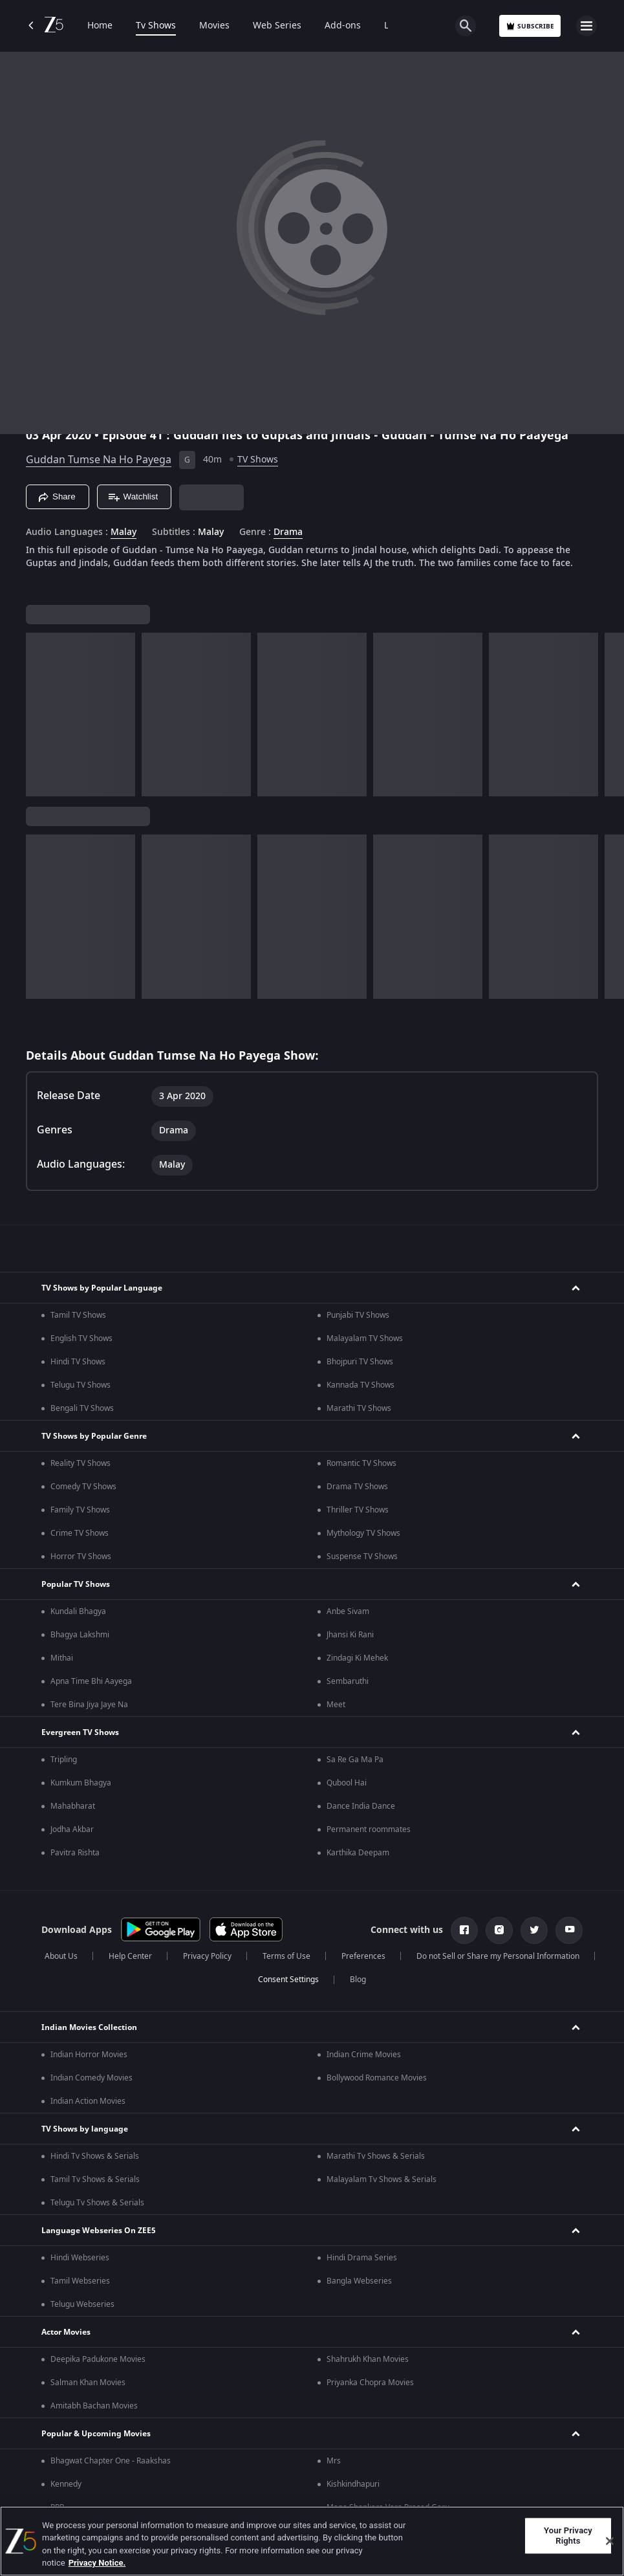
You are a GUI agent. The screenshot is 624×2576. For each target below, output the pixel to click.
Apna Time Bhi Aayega (91, 1681)
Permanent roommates (369, 1829)
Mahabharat (72, 1806)
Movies (214, 25)
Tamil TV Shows (78, 1315)
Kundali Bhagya (78, 1611)
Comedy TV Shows (83, 1486)
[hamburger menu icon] (586, 26)
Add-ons (343, 25)
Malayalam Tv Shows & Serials (381, 2179)
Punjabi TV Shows (358, 1315)
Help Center (130, 1956)
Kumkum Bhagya (80, 1783)
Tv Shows (156, 25)
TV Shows (257, 459)
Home (100, 25)
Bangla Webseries (359, 2281)
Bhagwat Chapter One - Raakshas (110, 2461)
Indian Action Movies (87, 2101)
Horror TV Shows (80, 1556)
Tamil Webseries (80, 2281)
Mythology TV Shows (363, 1533)
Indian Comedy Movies (91, 2078)
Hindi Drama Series (362, 2258)
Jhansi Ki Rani (350, 1635)
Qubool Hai (347, 1783)
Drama (288, 532)
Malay (123, 532)
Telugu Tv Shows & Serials (97, 2203)
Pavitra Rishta (75, 1853)
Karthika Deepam (358, 1853)
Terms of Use (286, 1956)
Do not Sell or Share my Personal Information (497, 1956)
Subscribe (530, 26)
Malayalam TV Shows (365, 1338)
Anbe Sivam (348, 1611)
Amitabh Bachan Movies (94, 2406)
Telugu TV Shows (80, 1385)
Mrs (334, 2461)
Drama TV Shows (357, 1486)
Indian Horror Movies (88, 2054)
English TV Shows (81, 1338)
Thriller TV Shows (358, 1510)
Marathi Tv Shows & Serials (376, 2156)
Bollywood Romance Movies (377, 2078)
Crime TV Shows (79, 1533)
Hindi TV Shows (77, 1362)
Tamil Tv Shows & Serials (95, 2179)
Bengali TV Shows (82, 1408)
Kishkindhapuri (353, 2484)
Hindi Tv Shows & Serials (94, 2156)
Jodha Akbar (72, 1829)
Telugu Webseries (82, 2304)
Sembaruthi (348, 1681)
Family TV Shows (80, 1510)
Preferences (363, 1956)
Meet (336, 1704)
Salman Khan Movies (87, 2382)
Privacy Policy (207, 1956)
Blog (358, 1979)
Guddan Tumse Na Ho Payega (98, 460)
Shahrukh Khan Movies (368, 2359)
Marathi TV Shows (359, 1408)
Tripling (63, 1759)
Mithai (61, 1658)
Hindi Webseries (79, 2258)
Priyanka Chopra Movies (370, 2382)
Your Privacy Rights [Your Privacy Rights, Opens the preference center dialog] (568, 2536)
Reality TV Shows (80, 1463)
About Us (61, 1956)
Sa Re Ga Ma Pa (355, 1759)
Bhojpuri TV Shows (360, 1362)
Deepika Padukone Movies (97, 2359)
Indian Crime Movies (364, 2054)
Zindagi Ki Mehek (357, 1658)
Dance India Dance (361, 1806)
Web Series (277, 25)
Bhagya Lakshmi (79, 1635)
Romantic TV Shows (361, 1463)
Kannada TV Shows (360, 1385)
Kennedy (65, 2484)
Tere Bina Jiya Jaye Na (89, 1704)
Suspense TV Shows (362, 1556)
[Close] (610, 2541)
